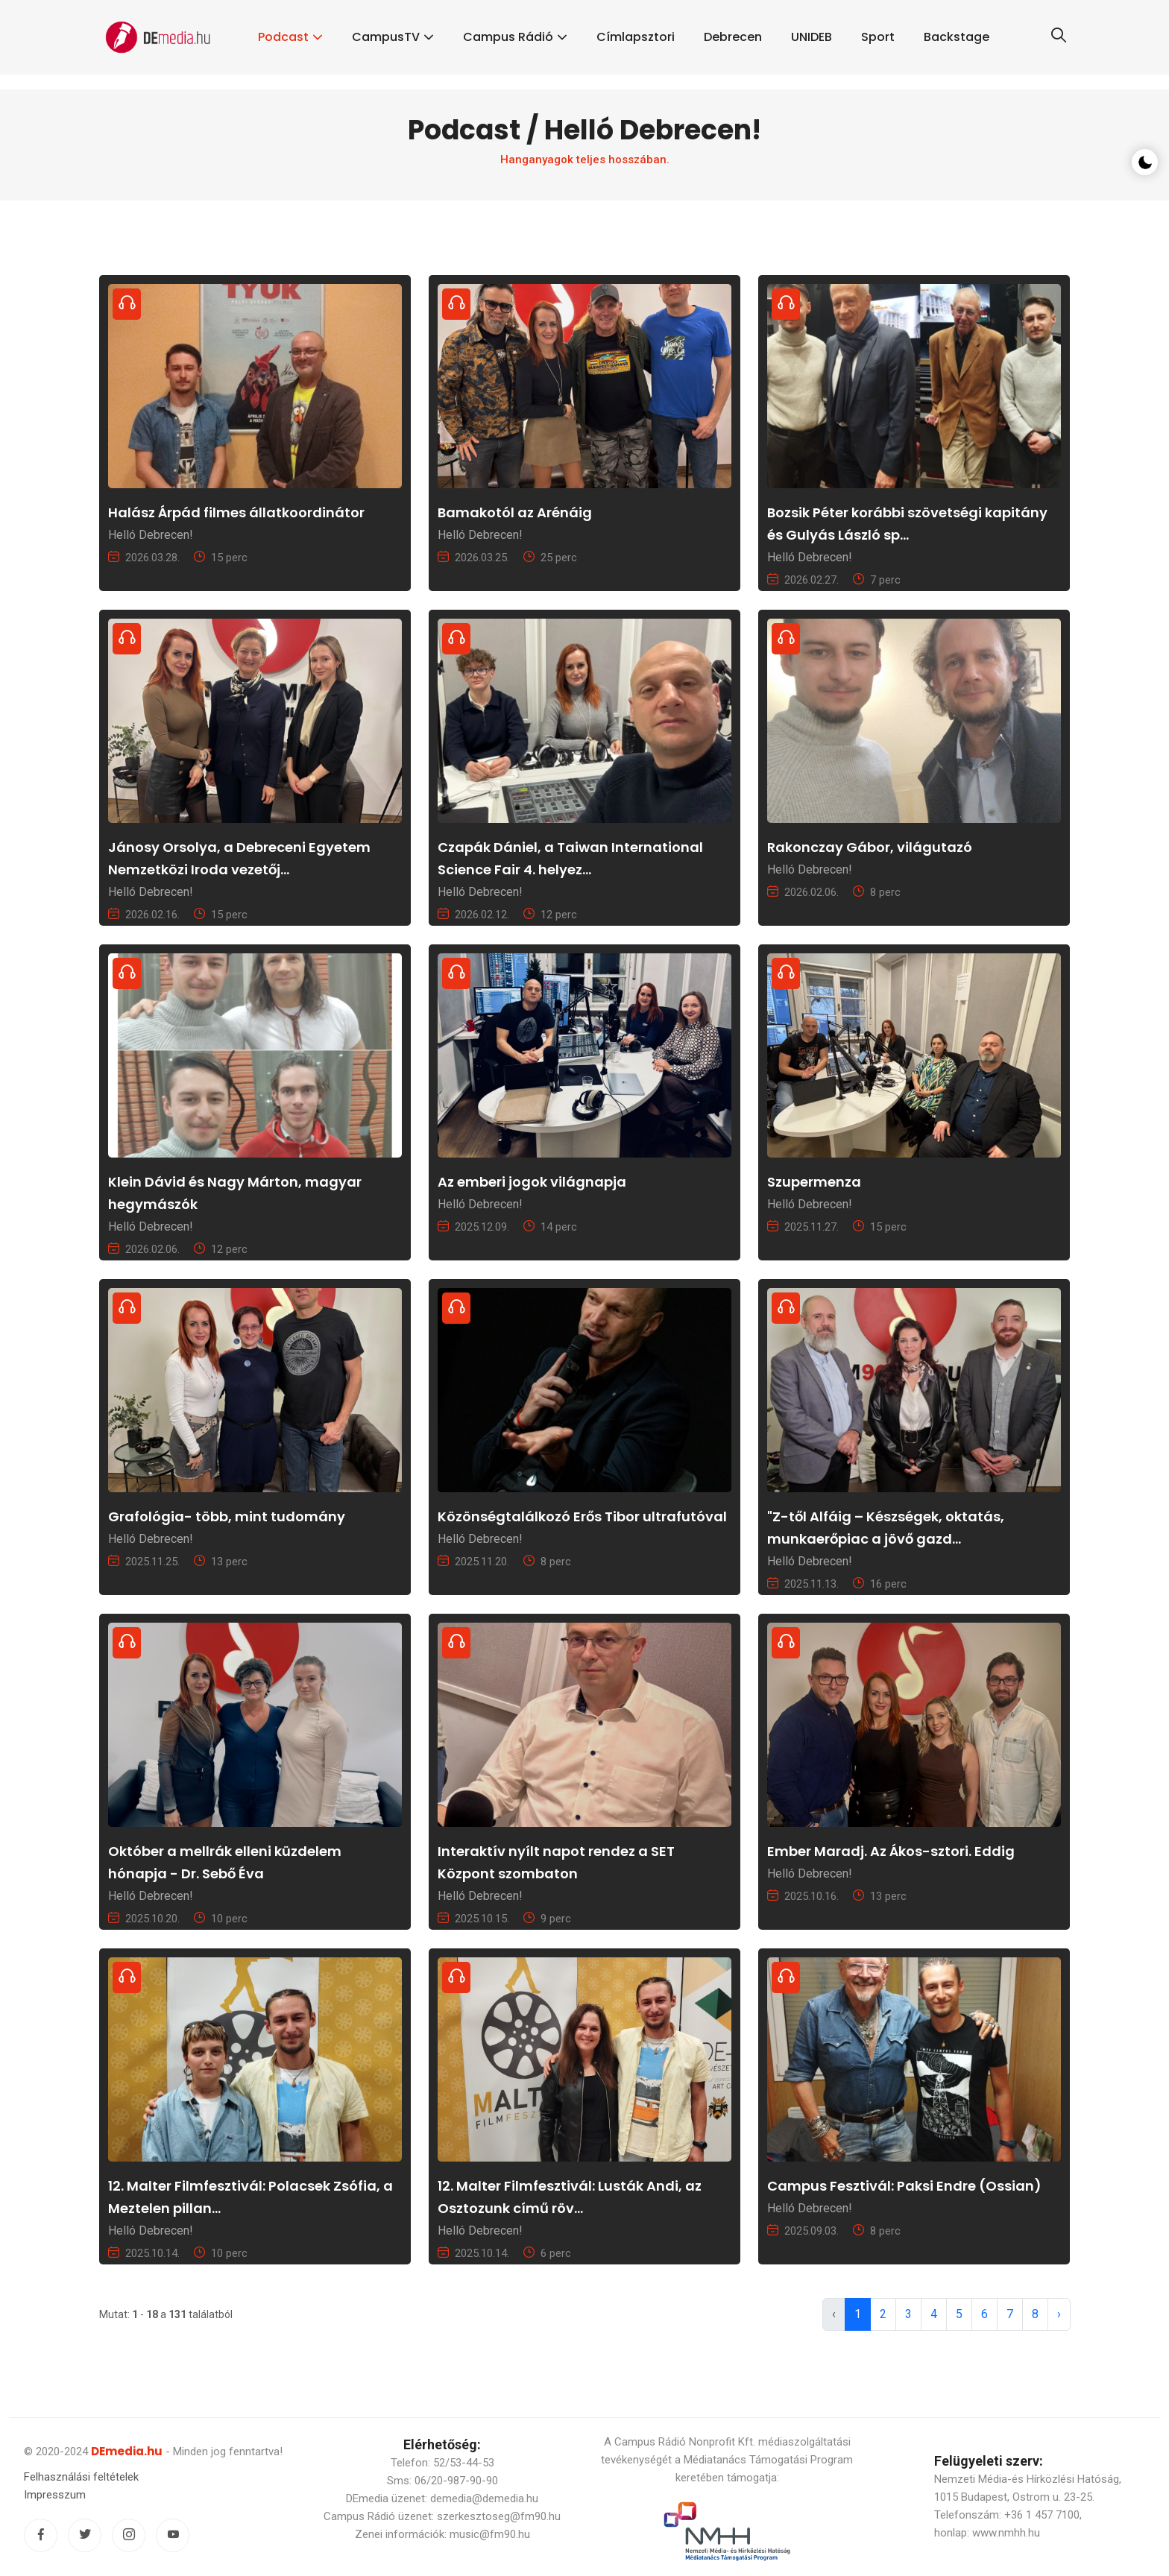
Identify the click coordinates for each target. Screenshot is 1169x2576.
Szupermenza (814, 1181)
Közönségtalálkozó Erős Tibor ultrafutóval (582, 1516)
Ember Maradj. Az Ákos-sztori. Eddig (891, 1851)
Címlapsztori (635, 36)
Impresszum (55, 2494)
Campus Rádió (508, 36)
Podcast (283, 36)
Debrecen (733, 36)
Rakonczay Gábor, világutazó (869, 847)
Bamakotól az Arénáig (515, 512)
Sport (878, 36)
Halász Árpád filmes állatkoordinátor (236, 512)
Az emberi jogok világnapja (532, 1181)
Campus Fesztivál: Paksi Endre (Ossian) (904, 2185)
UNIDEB (811, 36)
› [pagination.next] (1059, 2314)
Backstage (956, 36)
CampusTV (386, 36)
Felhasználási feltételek (81, 2477)
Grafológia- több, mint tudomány (226, 1516)
